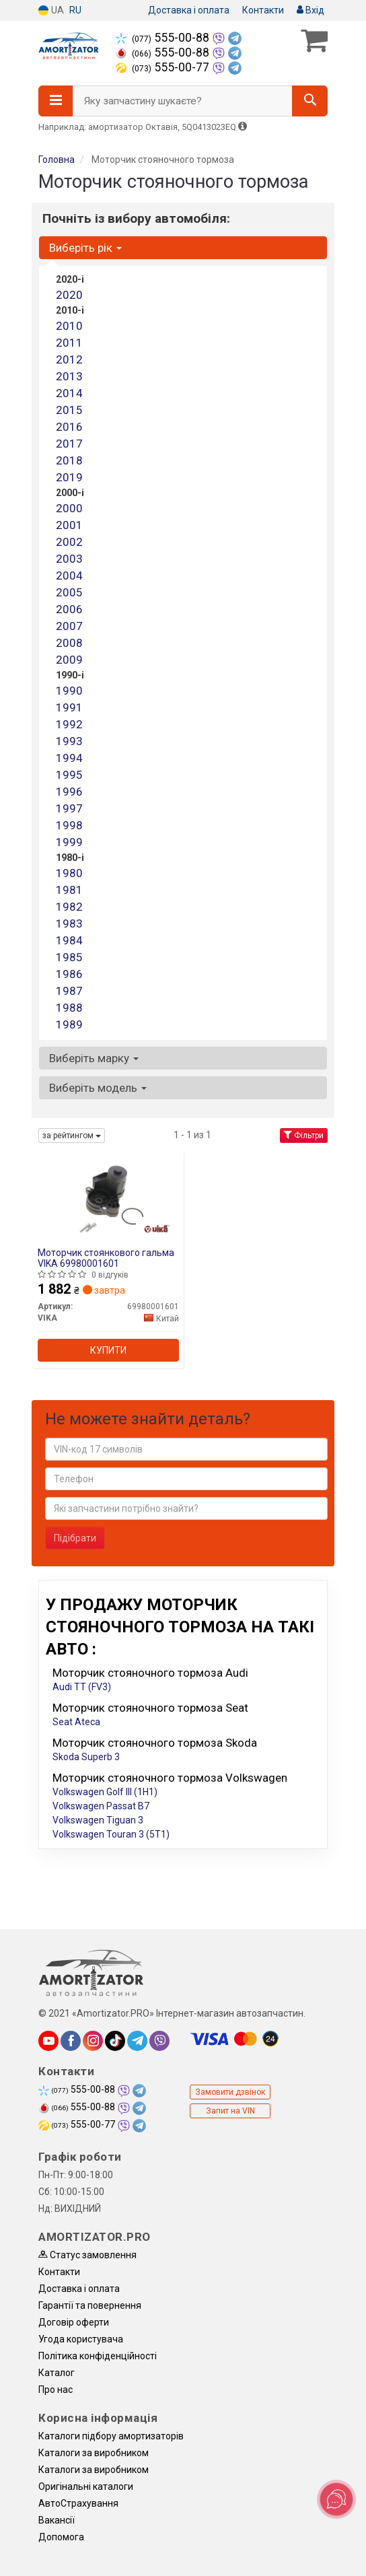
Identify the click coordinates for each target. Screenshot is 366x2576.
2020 (69, 295)
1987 (69, 991)
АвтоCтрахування (78, 2503)
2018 (69, 460)
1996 (69, 791)
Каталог (56, 2372)
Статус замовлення (87, 2255)
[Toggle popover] (336, 2499)
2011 (69, 342)
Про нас (55, 2389)
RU (75, 10)
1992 (69, 724)
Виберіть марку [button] (94, 1058)
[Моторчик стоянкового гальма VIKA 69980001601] (108, 1198)
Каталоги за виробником (93, 2452)
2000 (69, 508)
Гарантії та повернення (89, 2305)
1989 (69, 1024)
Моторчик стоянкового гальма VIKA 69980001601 (106, 1257)
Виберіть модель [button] (98, 1087)
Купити (108, 1350)
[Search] (310, 100)
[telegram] (137, 2041)
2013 (69, 376)
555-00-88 (164, 37)
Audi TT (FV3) (81, 1686)
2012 (69, 359)
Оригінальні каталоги (85, 2486)
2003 (69, 558)
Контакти (263, 10)
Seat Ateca (76, 1721)
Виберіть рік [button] (85, 247)
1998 (69, 825)
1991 (69, 707)
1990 (69, 690)
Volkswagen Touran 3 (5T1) (111, 1834)
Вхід (310, 10)
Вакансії (56, 2520)
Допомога (61, 2537)
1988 (69, 1007)
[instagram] (93, 2041)
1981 (69, 890)
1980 (69, 873)
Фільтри (304, 1135)
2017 (69, 443)
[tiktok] (115, 2041)
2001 (69, 525)
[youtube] (48, 2041)
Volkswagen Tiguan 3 (97, 1820)
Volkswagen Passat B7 (100, 1806)
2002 (69, 542)
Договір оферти (73, 2322)
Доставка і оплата (188, 10)
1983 (69, 923)
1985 (69, 957)
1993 (69, 741)
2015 (69, 410)
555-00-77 (164, 67)
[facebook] (71, 2041)
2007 (69, 626)
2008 (69, 643)
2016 (69, 426)
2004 (69, 575)
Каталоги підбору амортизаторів (111, 2436)
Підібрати (75, 1538)
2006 (69, 609)
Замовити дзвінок (230, 2092)
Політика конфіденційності (97, 2356)
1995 (69, 774)
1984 (69, 940)
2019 (69, 477)
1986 (69, 974)
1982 (69, 906)
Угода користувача (80, 2339)
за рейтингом (71, 1135)
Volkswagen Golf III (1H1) (104, 1791)
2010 (69, 326)
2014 (69, 393)
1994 (69, 758)
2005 (69, 592)
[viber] (159, 2041)
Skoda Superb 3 (86, 1756)
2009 (69, 659)
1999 (69, 842)
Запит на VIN (230, 2111)
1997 (69, 808)
